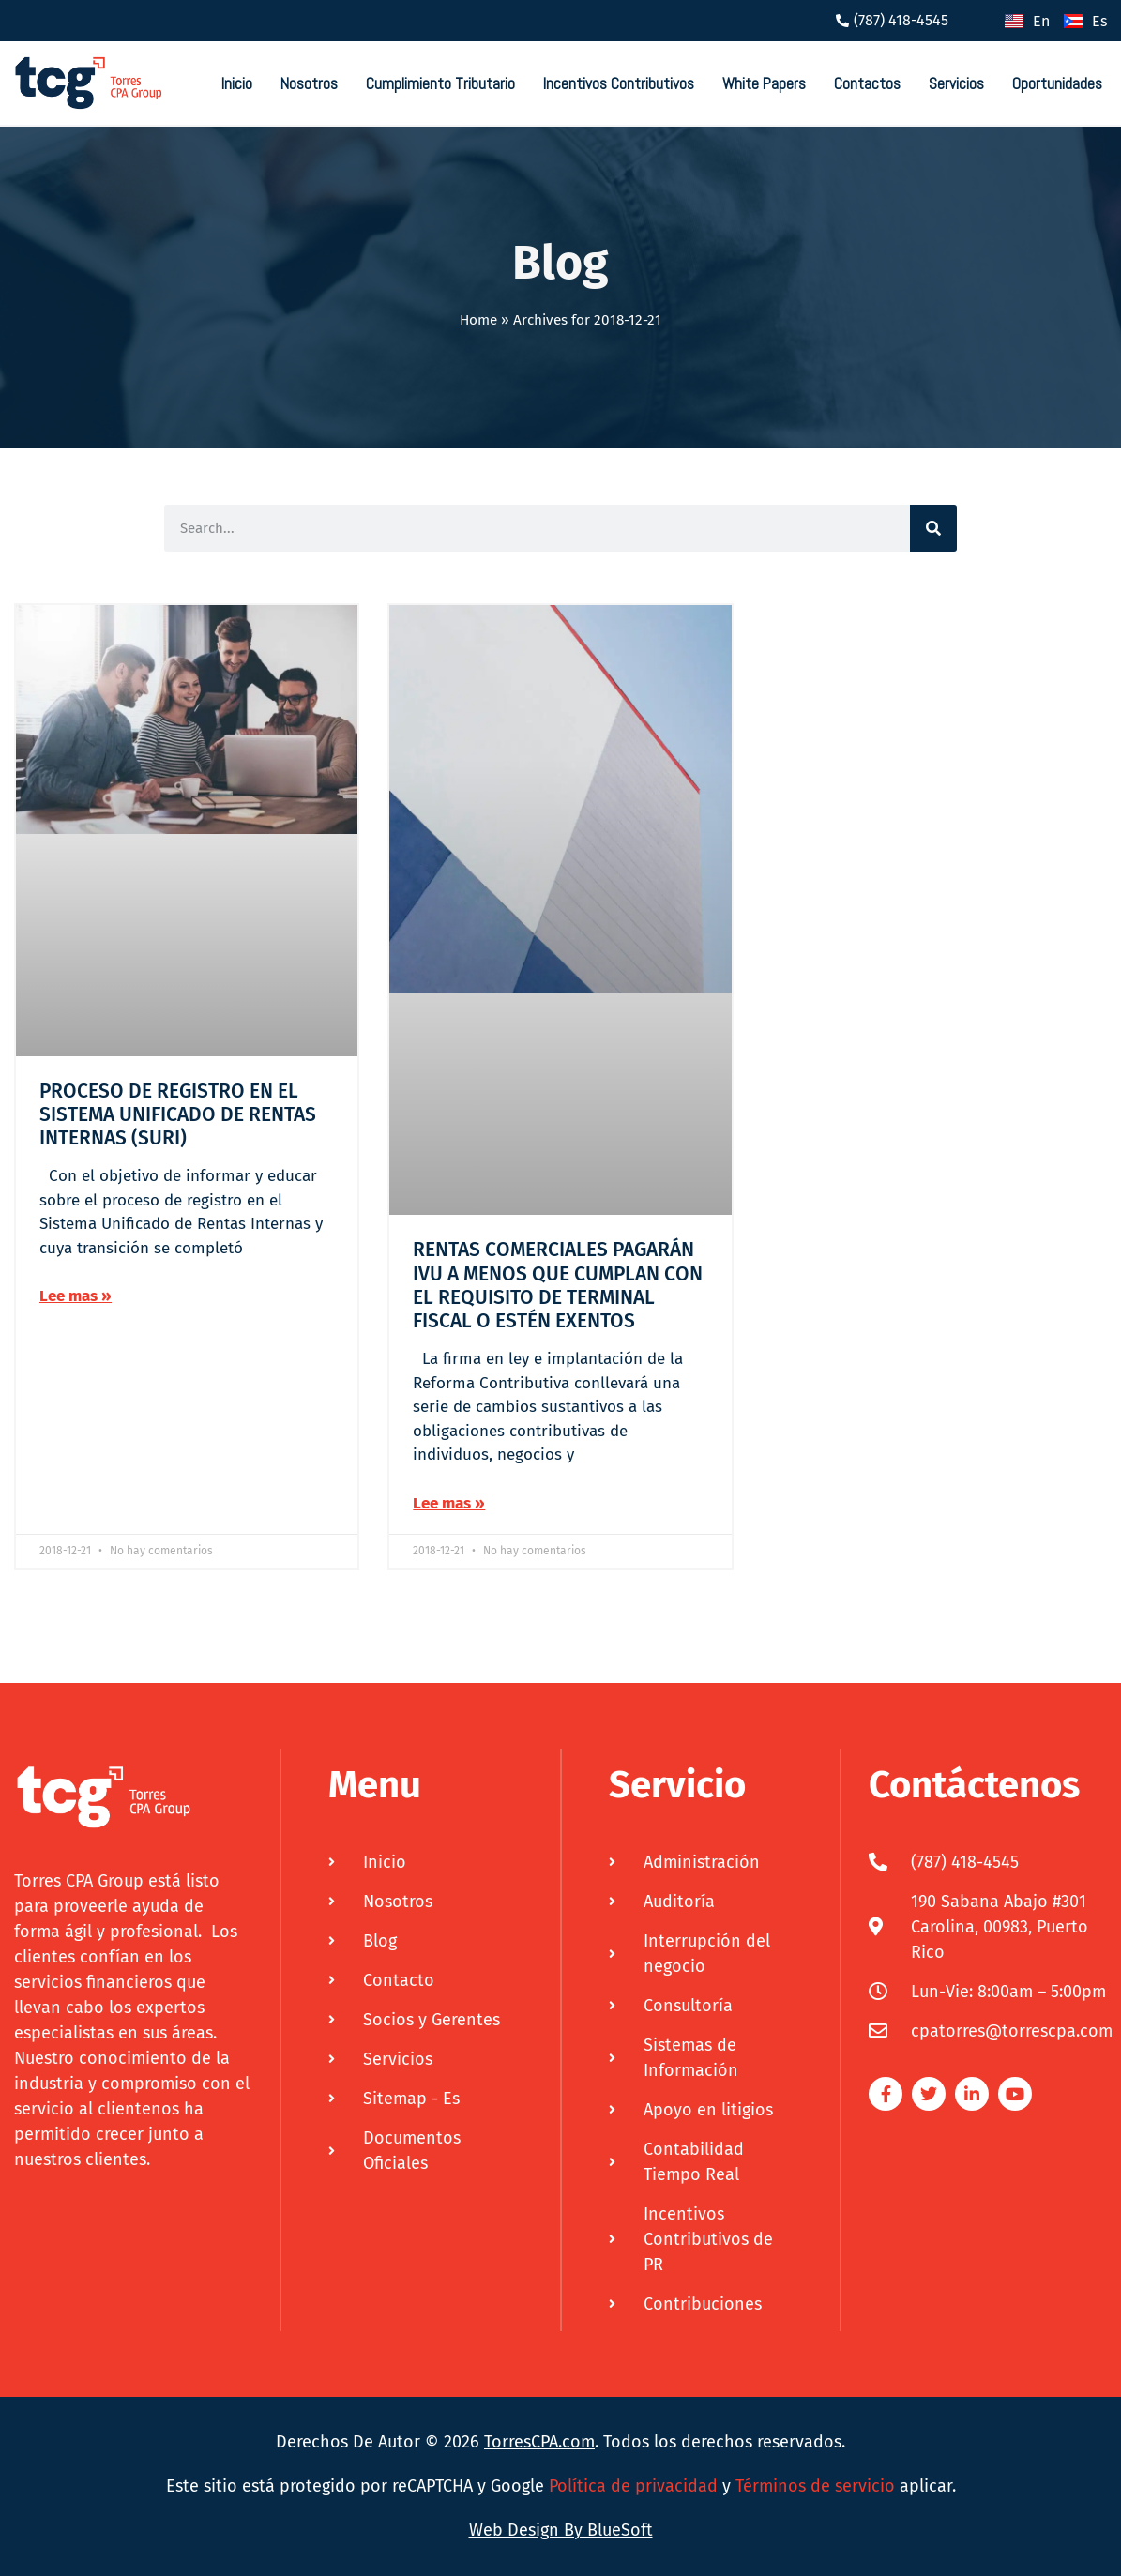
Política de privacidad (633, 2486)
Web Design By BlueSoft (561, 2530)
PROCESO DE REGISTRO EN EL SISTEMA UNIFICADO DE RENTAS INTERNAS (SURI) (177, 1114)
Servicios (956, 83)
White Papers (764, 83)
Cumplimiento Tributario (440, 83)
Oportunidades (1057, 83)
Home (478, 319)
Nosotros (309, 83)
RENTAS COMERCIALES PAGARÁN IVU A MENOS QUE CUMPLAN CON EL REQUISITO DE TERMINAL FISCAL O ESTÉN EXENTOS (558, 1285)
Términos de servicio (815, 2486)
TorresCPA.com (539, 2442)
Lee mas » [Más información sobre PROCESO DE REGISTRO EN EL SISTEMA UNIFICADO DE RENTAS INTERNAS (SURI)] (75, 1296)
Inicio (236, 83)
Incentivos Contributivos (618, 83)
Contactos (867, 83)
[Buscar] (933, 528)
